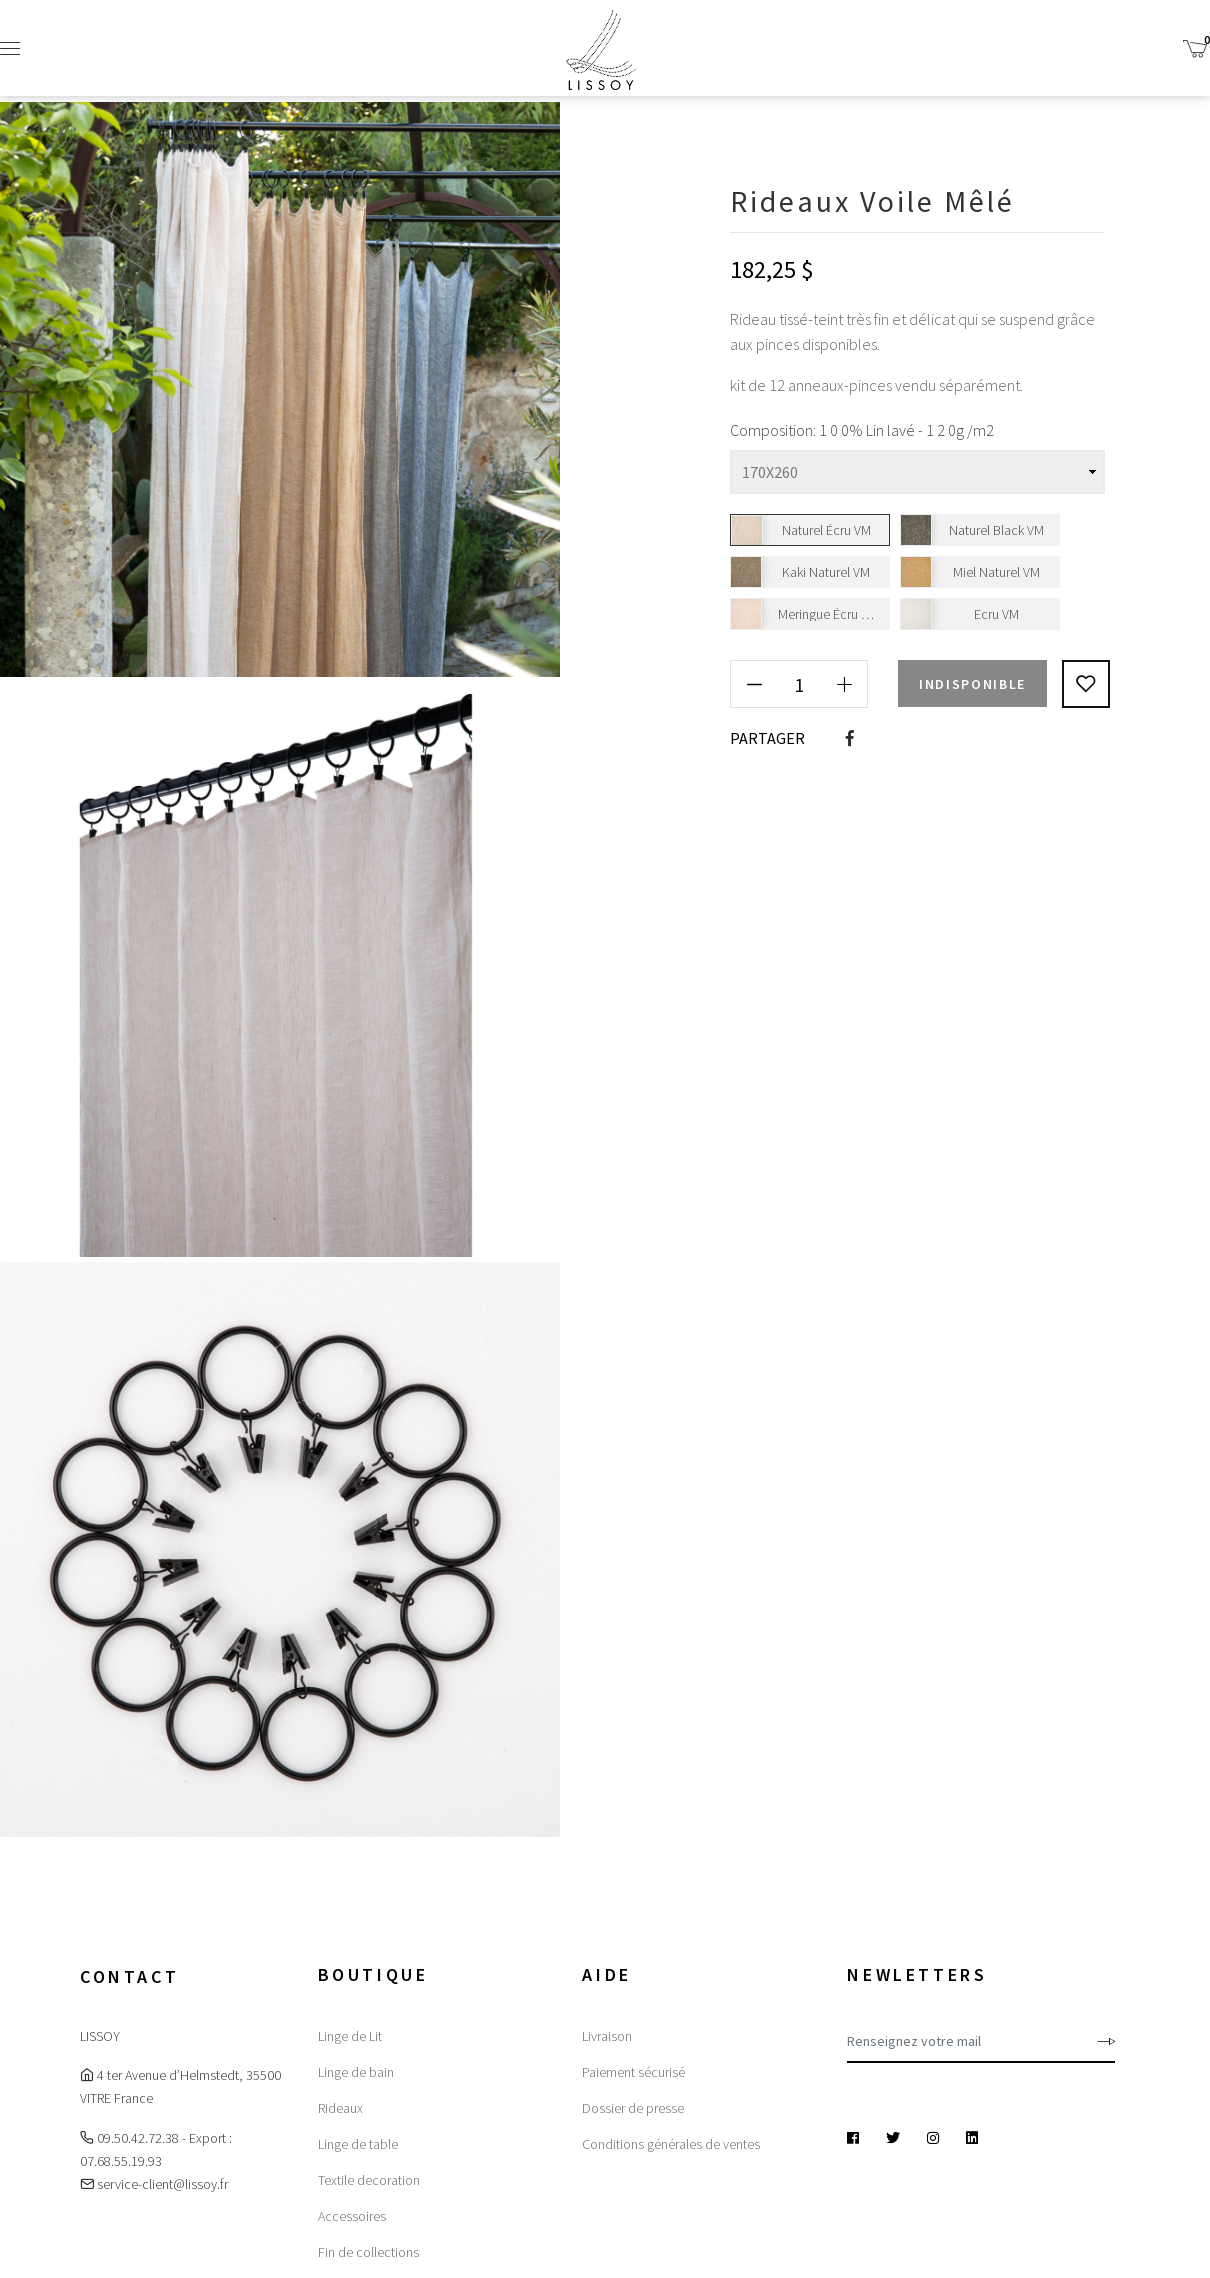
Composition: (773, 430)
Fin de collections (368, 2252)
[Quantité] (799, 684)
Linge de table (358, 2144)
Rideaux (340, 2108)
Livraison (607, 2036)
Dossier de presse (633, 2108)
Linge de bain (356, 2072)
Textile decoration (369, 2180)
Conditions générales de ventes (671, 2144)
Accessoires (352, 2216)
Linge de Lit (350, 2036)
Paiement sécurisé (633, 2072)
